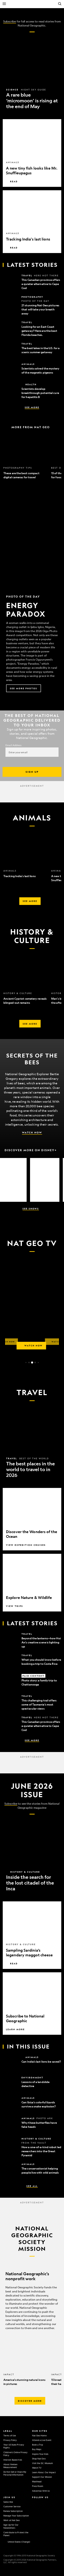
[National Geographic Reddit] (35, 2522)
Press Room (37, 2486)
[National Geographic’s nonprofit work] (32, 2295)
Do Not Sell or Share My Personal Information (14, 2473)
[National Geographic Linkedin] (35, 2515)
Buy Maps (36, 2449)
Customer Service (12, 2506)
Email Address (13, 745)
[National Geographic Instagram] (34, 2501)
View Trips (14, 1606)
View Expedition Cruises (26, 1545)
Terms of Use (9, 2435)
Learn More (15, 2029)
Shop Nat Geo (39, 2458)
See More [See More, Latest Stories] (32, 407)
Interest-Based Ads (12, 2459)
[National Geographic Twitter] (34, 2508)
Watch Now (32, 1132)
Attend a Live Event (42, 2440)
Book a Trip (37, 2444)
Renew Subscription (13, 2511)
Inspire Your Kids (40, 2454)
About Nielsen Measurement (10, 2466)
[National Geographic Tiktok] (42, 2515)
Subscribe (9, 21)
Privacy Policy (10, 2440)
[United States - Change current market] (16, 2542)
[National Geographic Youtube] (42, 2508)
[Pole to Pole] (44, 1180)
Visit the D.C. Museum (42, 2463)
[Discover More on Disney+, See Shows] (31, 1208)
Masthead (37, 2481)
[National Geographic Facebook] (42, 2501)
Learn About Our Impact (44, 2472)
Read (12, 181)
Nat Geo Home (39, 2435)
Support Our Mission (42, 2477)
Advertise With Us (41, 2490)
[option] (25, 458)
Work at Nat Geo (11, 2520)
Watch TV (37, 2467)
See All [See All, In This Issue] (32, 2186)
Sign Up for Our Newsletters (11, 2526)
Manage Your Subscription (16, 2515)
